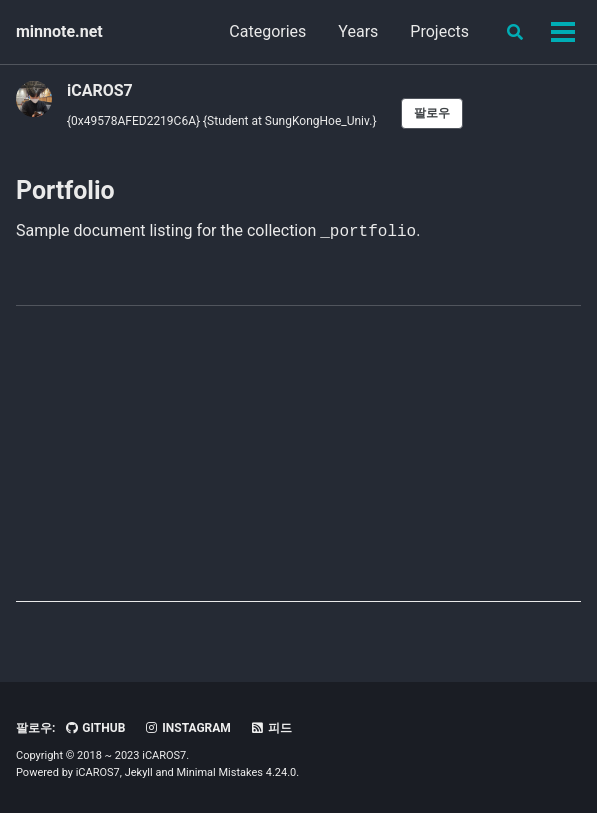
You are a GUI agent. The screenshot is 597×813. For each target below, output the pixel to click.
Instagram (187, 728)
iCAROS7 (100, 90)
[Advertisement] (298, 462)
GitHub (94, 728)
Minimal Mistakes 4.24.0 (236, 772)
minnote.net (59, 31)
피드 (271, 728)
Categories (267, 31)
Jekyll (139, 772)
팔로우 (432, 113)
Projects (439, 31)
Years (358, 31)
